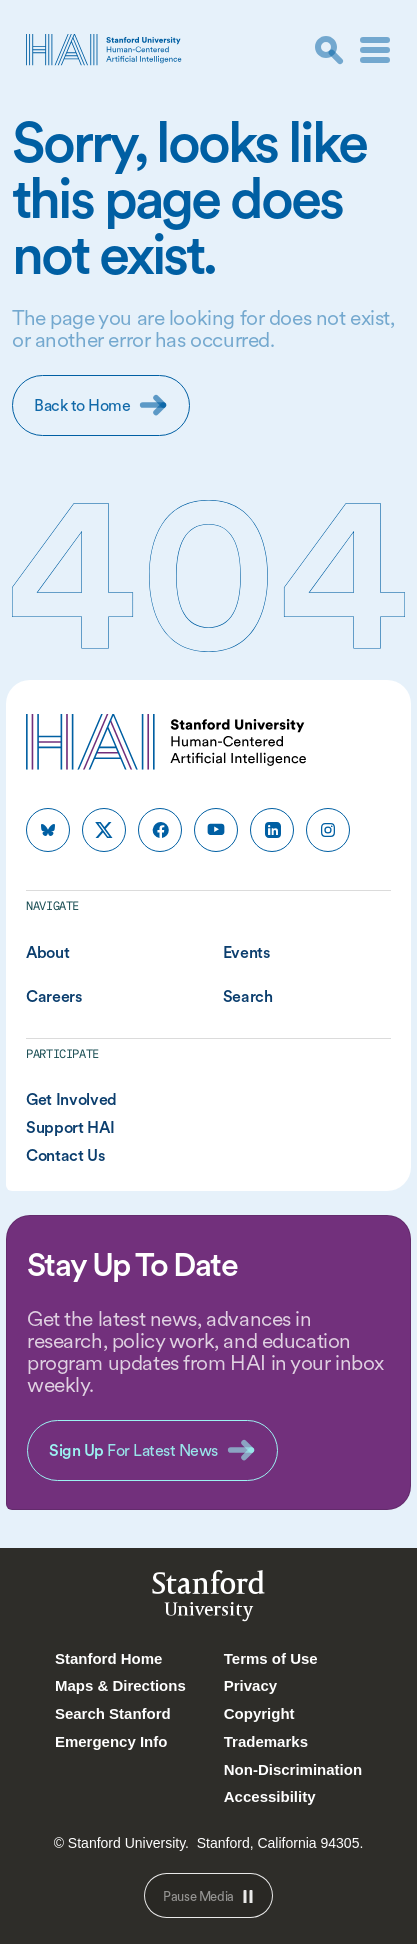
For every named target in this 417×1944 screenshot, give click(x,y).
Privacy (250, 1685)
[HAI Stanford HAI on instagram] (328, 830)
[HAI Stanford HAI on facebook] (160, 830)
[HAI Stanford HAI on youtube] (216, 830)
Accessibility (270, 1796)
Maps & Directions (120, 1685)
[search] (329, 50)
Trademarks (266, 1741)
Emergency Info (111, 1741)
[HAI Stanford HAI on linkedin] (272, 830)
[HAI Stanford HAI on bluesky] (48, 830)
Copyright (259, 1713)
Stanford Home (109, 1658)
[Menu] (375, 50)
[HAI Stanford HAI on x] (104, 830)
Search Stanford (113, 1713)
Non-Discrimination (293, 1769)
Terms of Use (271, 1658)
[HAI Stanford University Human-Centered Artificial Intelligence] (104, 49)
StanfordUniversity (208, 1599)
